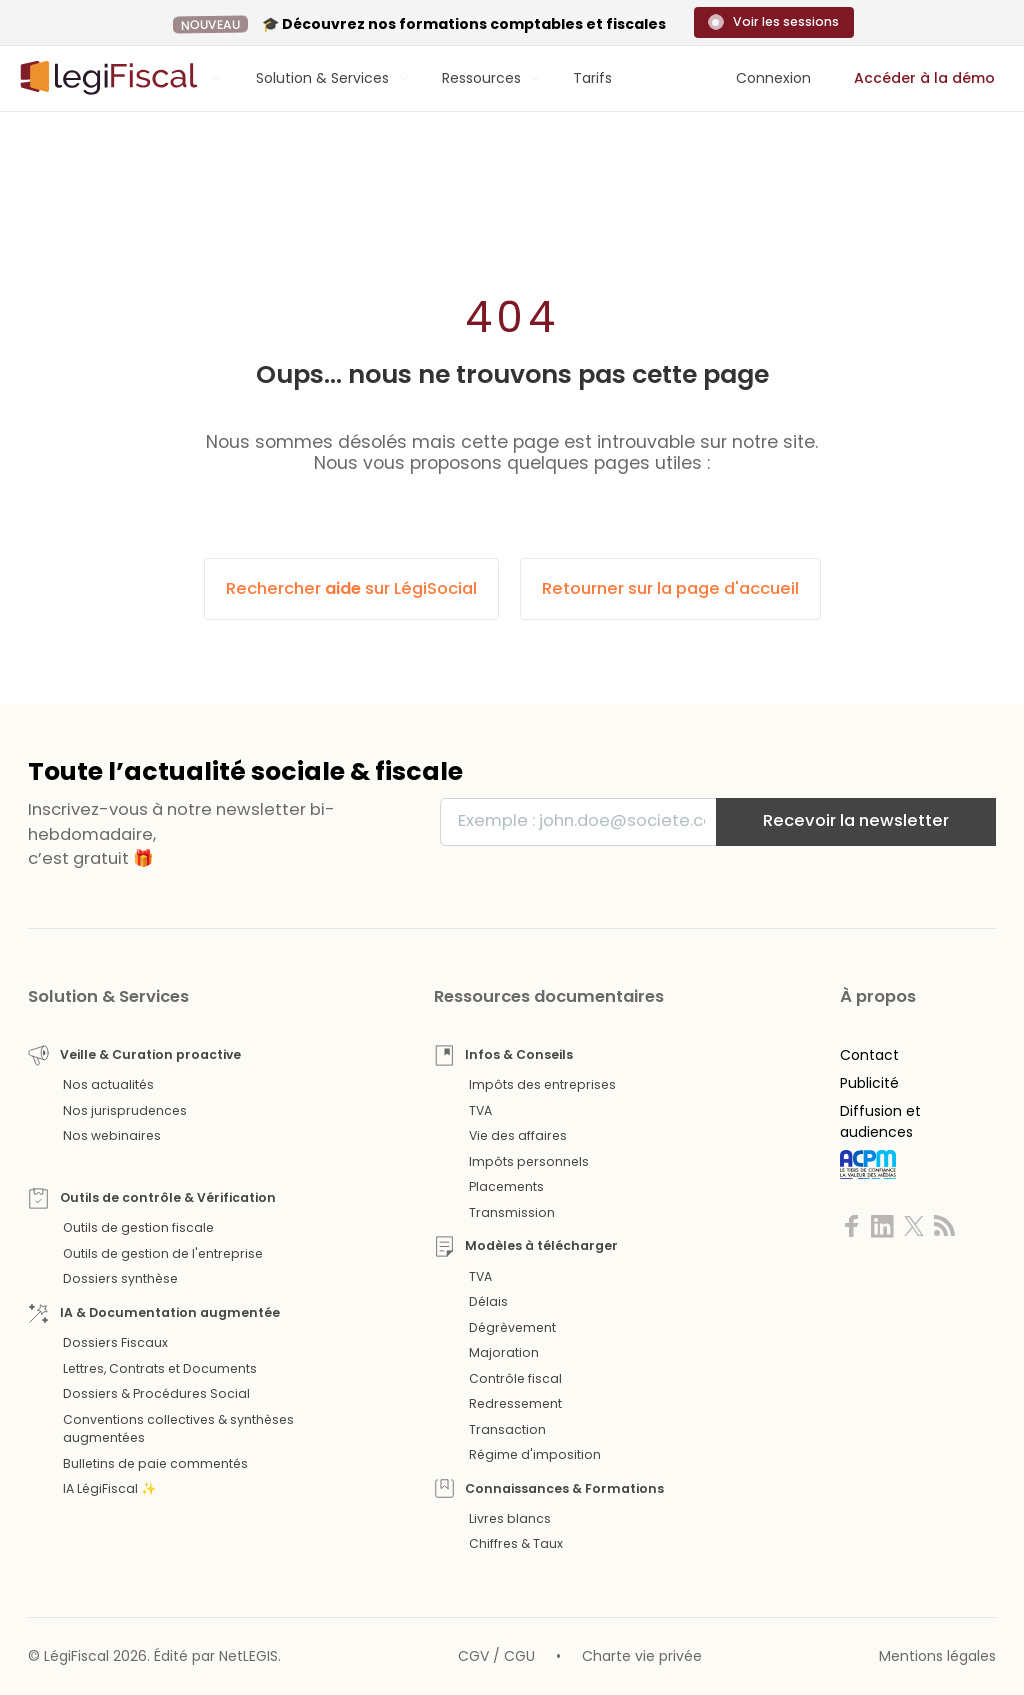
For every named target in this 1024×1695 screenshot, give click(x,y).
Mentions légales (937, 1656)
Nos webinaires (112, 1135)
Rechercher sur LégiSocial (351, 588)
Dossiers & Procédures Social (156, 1393)
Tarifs (592, 78)
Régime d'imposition (535, 1454)
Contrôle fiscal (515, 1378)
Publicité (869, 1083)
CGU (519, 1656)
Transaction (507, 1429)
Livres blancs (510, 1518)
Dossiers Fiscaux (115, 1342)
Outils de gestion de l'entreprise (163, 1253)
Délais (488, 1301)
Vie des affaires (518, 1135)
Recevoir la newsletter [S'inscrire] (856, 820)
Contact (869, 1055)
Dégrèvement (512, 1327)
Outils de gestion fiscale (138, 1227)
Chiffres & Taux (516, 1543)
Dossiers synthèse (120, 1278)
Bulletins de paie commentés (155, 1463)
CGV (473, 1656)
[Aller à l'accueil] (106, 78)
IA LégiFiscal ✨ (109, 1488)
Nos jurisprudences (125, 1110)
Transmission (512, 1212)
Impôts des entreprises (542, 1084)
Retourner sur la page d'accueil (670, 588)
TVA (480, 1110)
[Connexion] (773, 78)
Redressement (515, 1403)
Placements (506, 1186)
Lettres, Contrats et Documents (160, 1368)
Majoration (504, 1352)
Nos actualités (108, 1084)
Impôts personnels (529, 1161)
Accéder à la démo (924, 78)
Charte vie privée (642, 1656)
